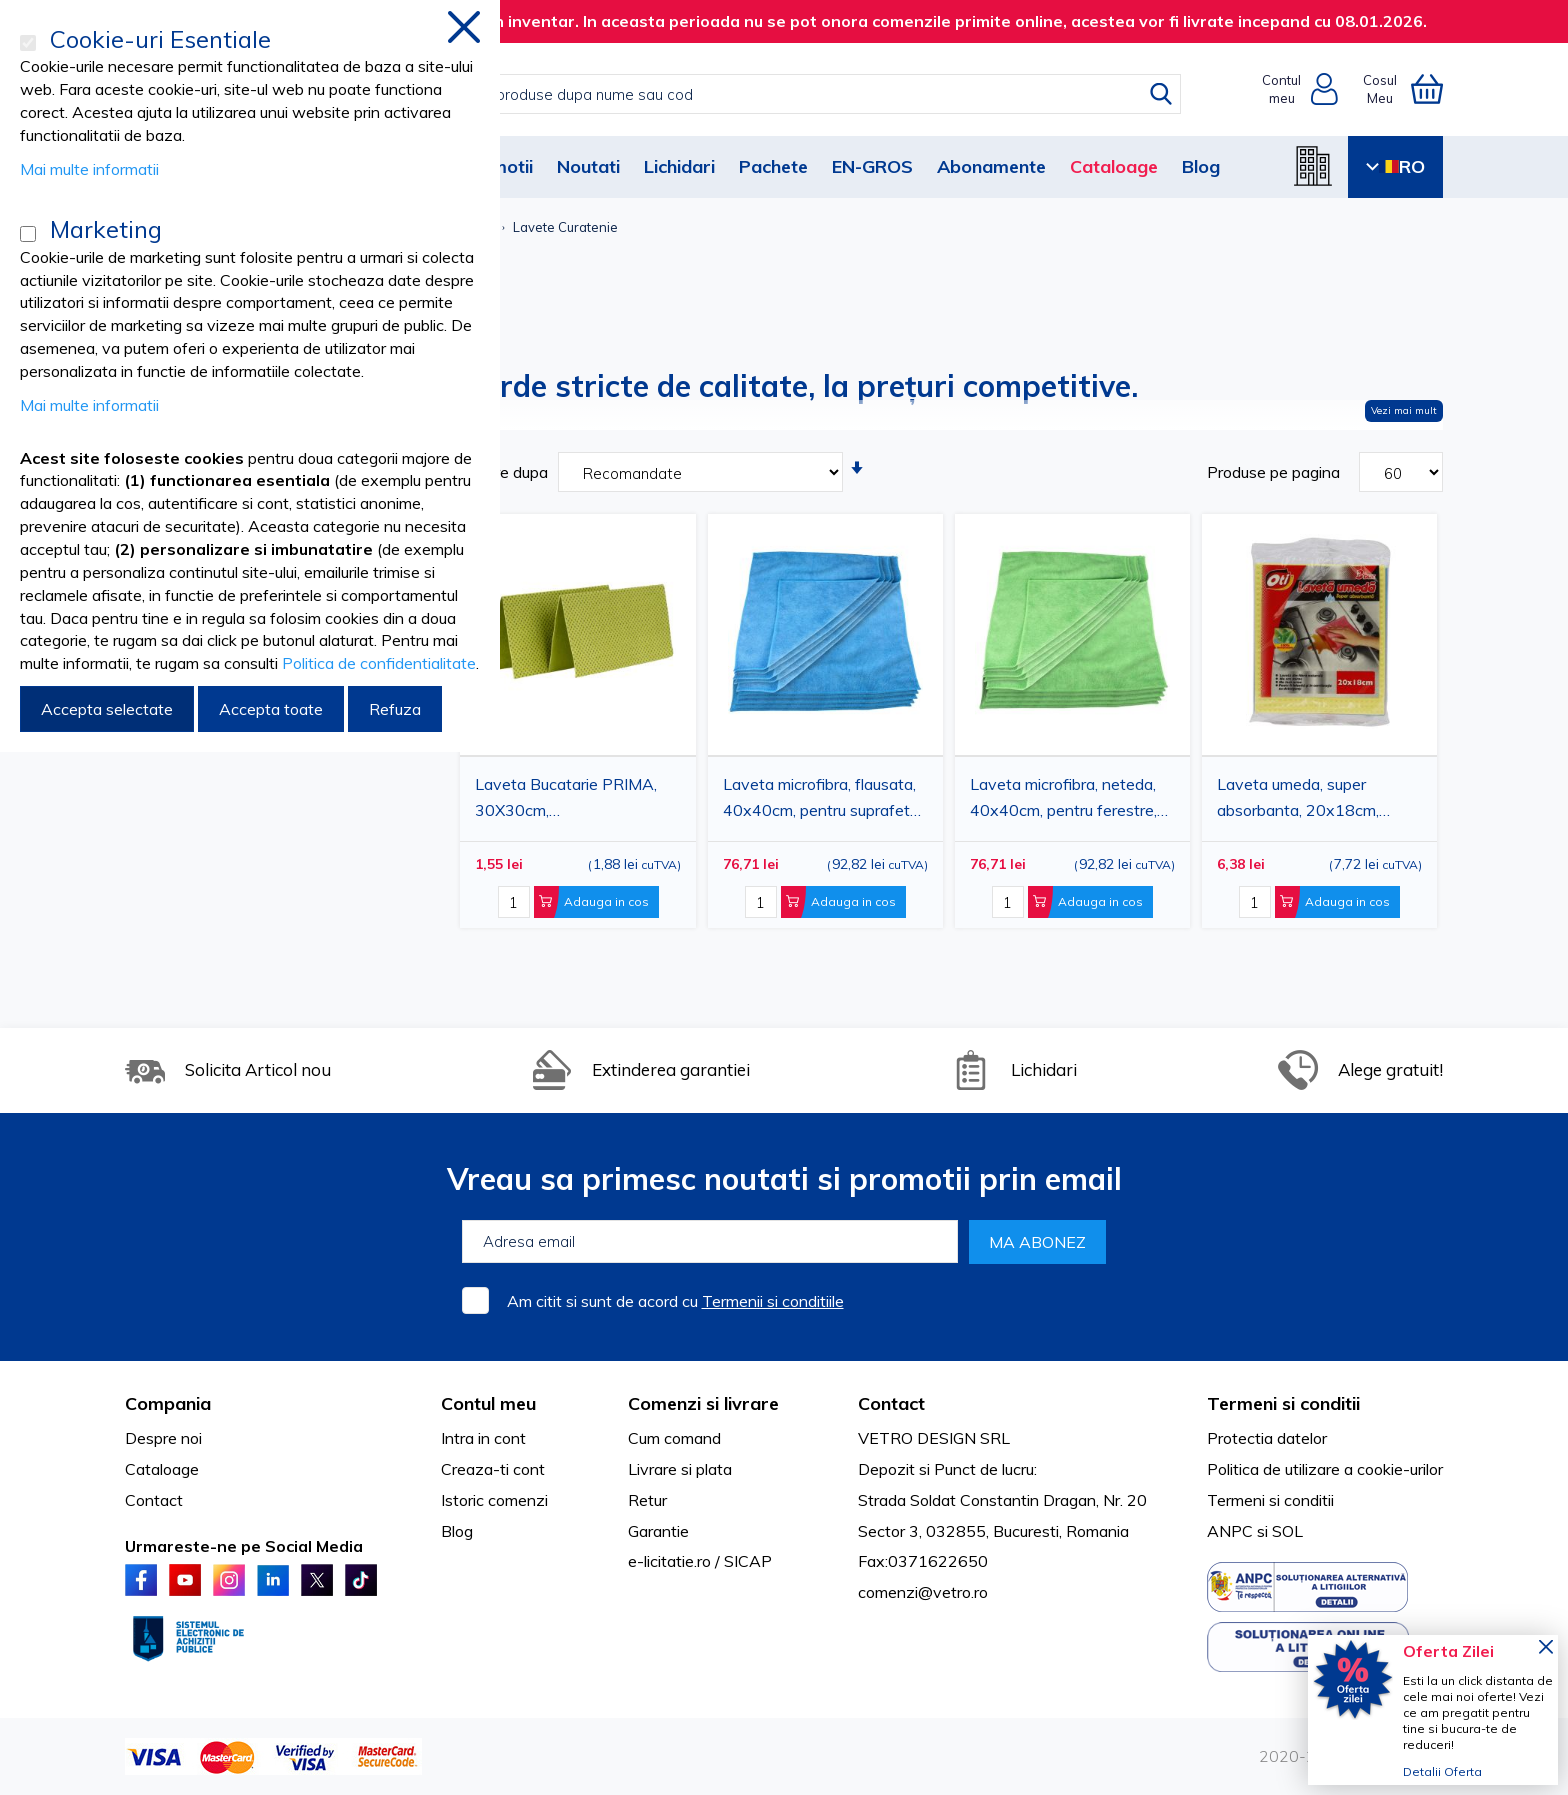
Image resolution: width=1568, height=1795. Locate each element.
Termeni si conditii (1270, 1500)
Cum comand (674, 1438)
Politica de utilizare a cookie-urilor (1325, 1469)
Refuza (395, 709)
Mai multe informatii (89, 169)
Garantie (658, 1531)
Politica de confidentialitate (379, 663)
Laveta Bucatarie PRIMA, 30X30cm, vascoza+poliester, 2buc (566, 800)
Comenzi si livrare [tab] (703, 1403)
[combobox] (804, 94)
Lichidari (679, 166)
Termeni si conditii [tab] (1283, 1403)
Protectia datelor (1267, 1438)
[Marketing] (28, 234)
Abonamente (991, 166)
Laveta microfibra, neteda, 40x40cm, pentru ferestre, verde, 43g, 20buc (1063, 800)
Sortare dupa (501, 472)
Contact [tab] (891, 1403)
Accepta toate (271, 709)
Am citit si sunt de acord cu (675, 1301)
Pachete (773, 166)
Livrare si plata (680, 1469)
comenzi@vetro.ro (923, 1592)
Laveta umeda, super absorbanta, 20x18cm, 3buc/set (1298, 800)
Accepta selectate (107, 709)
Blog (1201, 166)
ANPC (1230, 1531)
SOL (1287, 1531)
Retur (647, 1500)
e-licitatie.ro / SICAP (700, 1561)
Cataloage (1114, 166)
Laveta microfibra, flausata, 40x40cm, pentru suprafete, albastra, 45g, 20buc (822, 800)
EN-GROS (872, 166)
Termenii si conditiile (773, 1301)
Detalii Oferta (1442, 1771)
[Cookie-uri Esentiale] (28, 43)
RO (1395, 166)
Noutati (588, 166)
